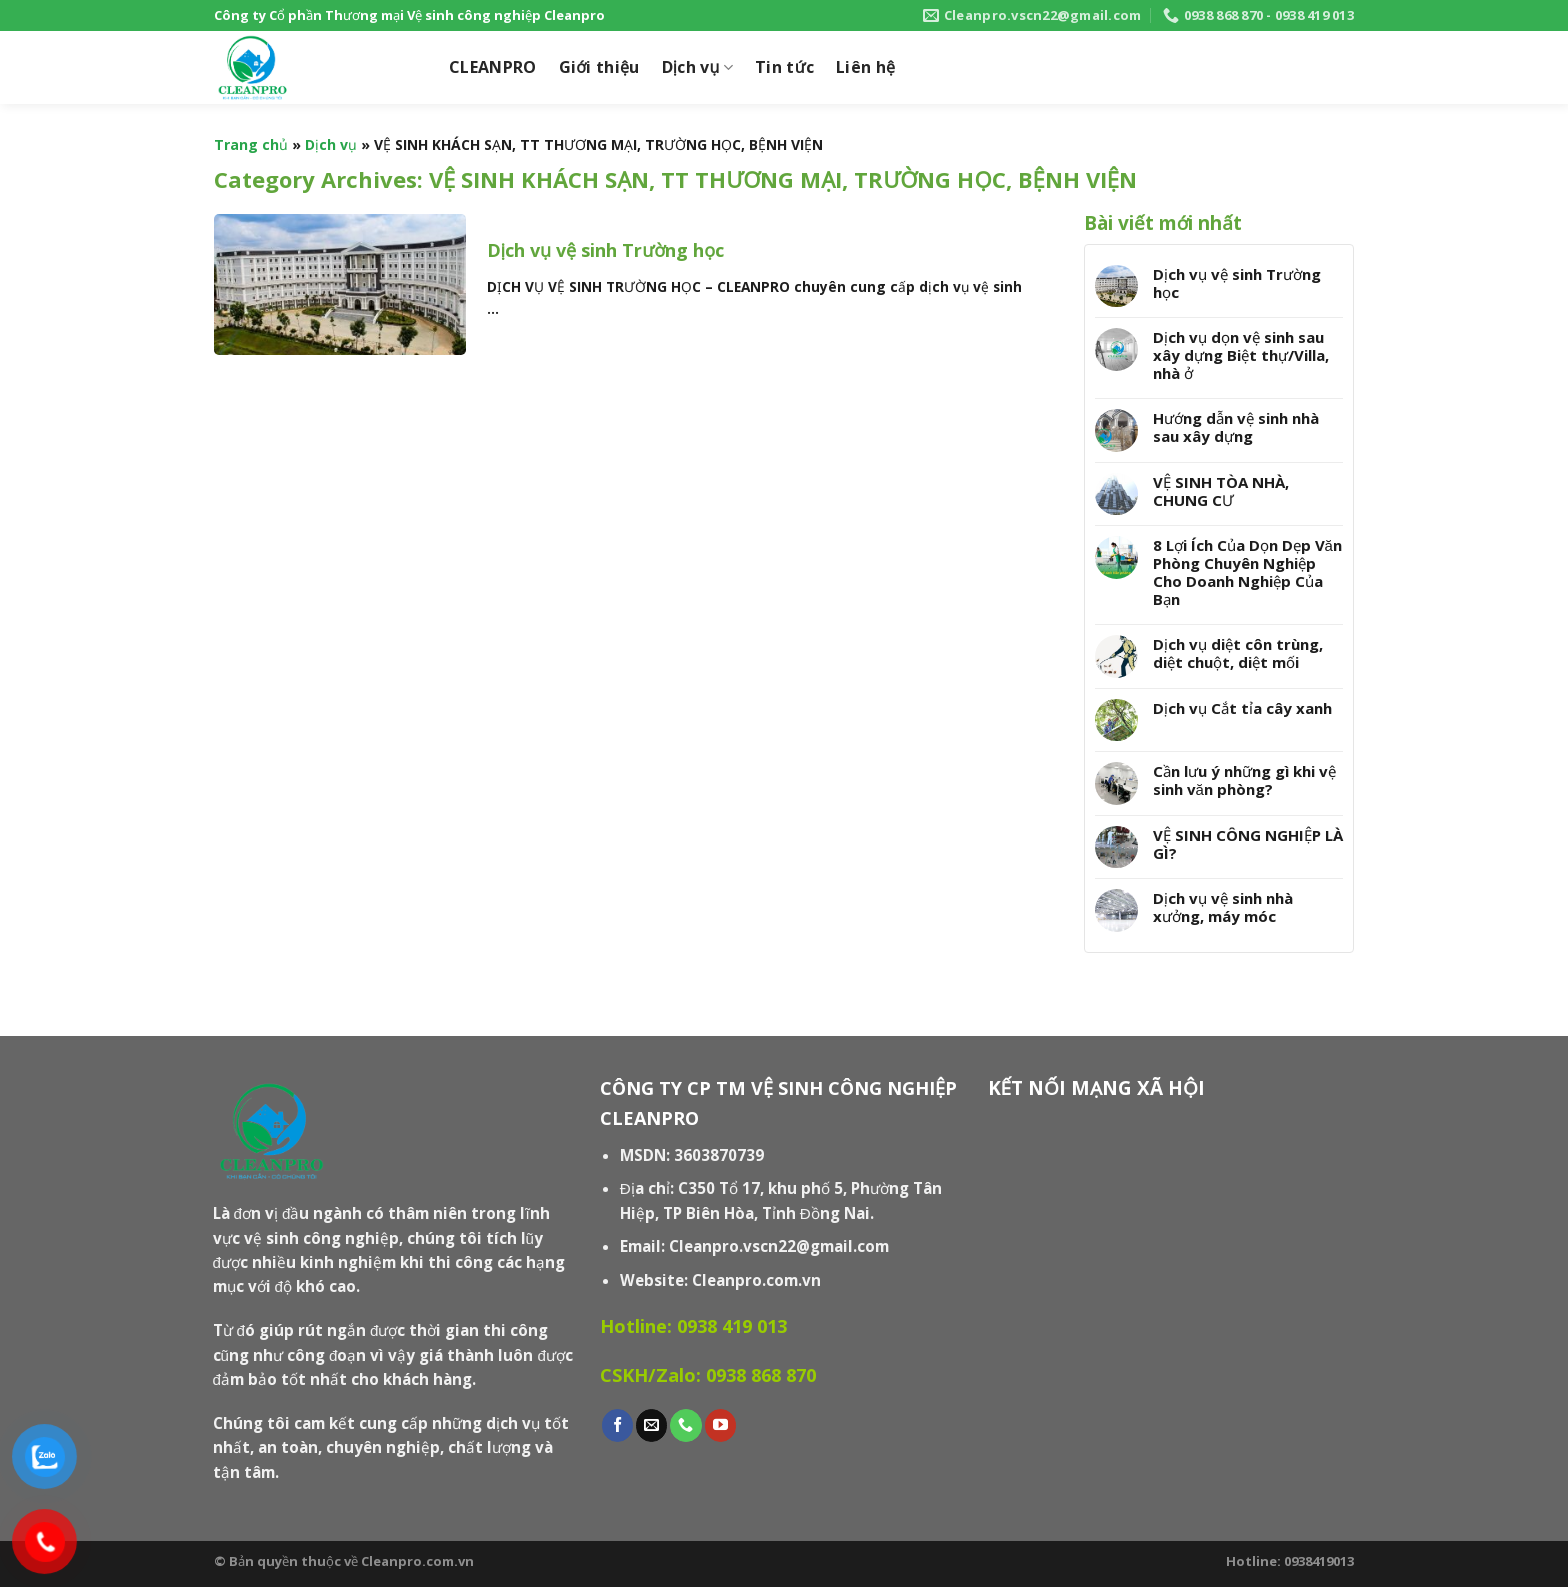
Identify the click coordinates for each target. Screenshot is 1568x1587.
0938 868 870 (761, 1375)
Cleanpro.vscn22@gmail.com (779, 1246)
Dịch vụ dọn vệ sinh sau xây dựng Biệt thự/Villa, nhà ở (1241, 355)
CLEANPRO (493, 67)
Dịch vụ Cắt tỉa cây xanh (1242, 708)
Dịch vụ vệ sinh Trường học (1237, 283)
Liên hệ (865, 67)
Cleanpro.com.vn (756, 1280)
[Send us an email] (651, 1425)
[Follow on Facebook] (617, 1425)
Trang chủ (251, 144)
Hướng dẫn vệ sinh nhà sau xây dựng (1236, 427)
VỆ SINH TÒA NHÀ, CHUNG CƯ (1221, 491)
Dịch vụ (698, 67)
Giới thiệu (599, 67)
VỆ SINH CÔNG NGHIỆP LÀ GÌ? (1248, 844)
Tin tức (784, 67)
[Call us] (685, 1425)
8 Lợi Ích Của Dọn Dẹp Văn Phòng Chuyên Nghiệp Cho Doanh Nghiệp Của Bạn (1247, 572)
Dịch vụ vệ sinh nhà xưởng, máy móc (1223, 907)
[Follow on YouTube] (720, 1425)
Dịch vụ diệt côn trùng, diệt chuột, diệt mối (1238, 653)
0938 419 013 (732, 1326)
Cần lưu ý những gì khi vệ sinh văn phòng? (1244, 780)
